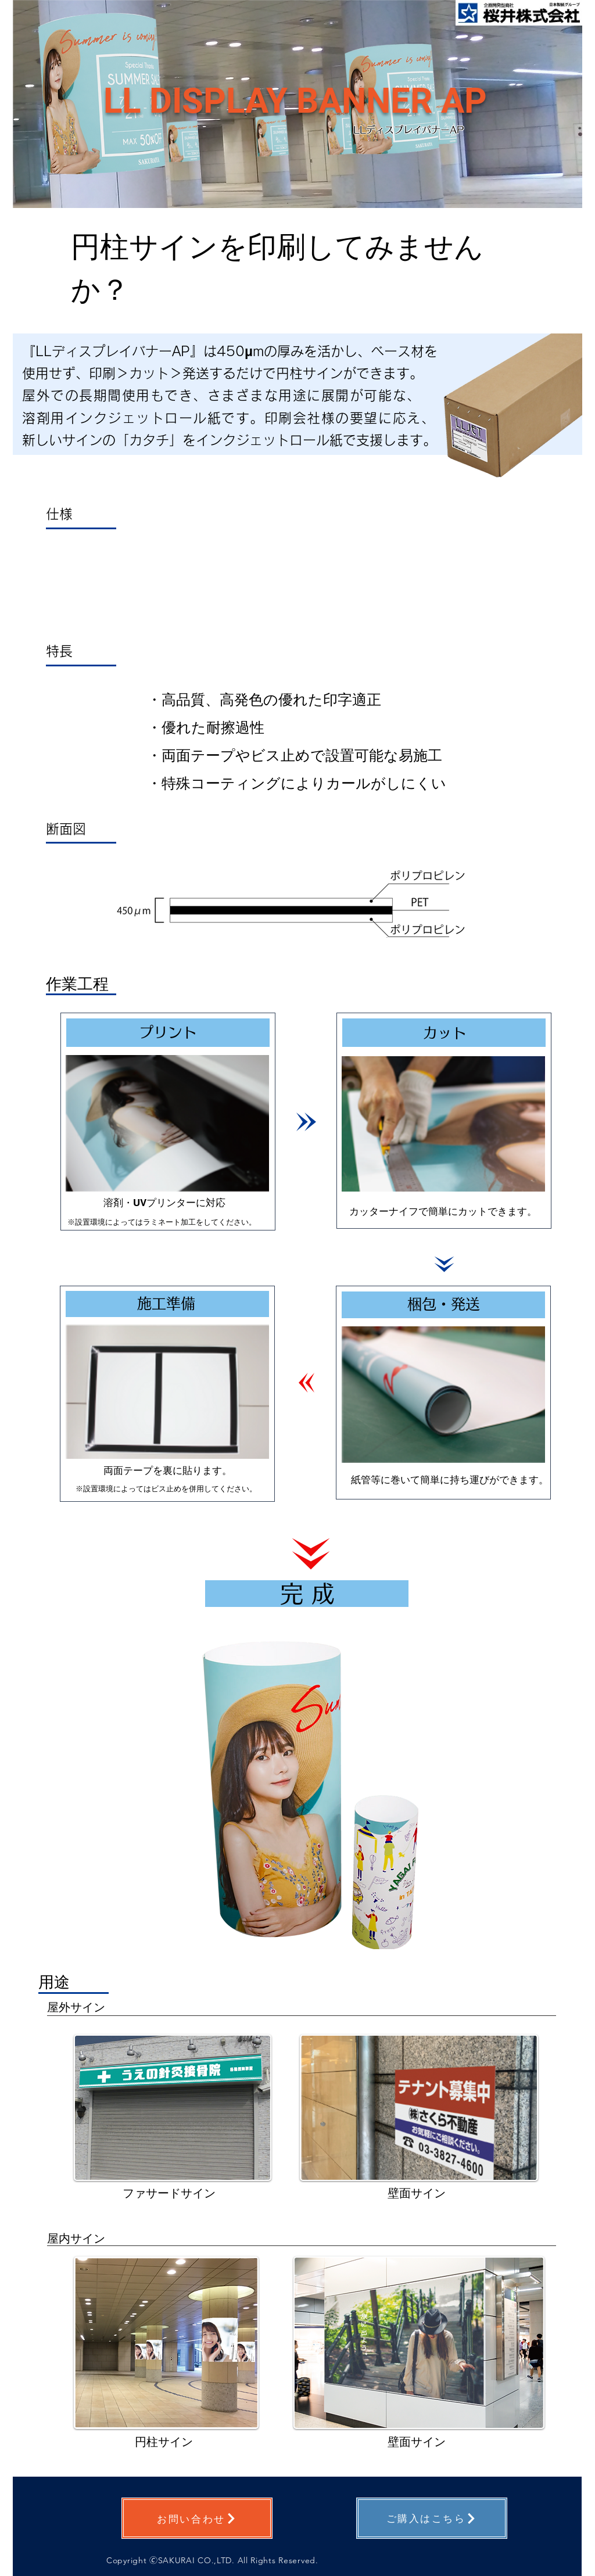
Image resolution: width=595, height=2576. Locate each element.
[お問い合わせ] (197, 2518)
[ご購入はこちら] (431, 2518)
